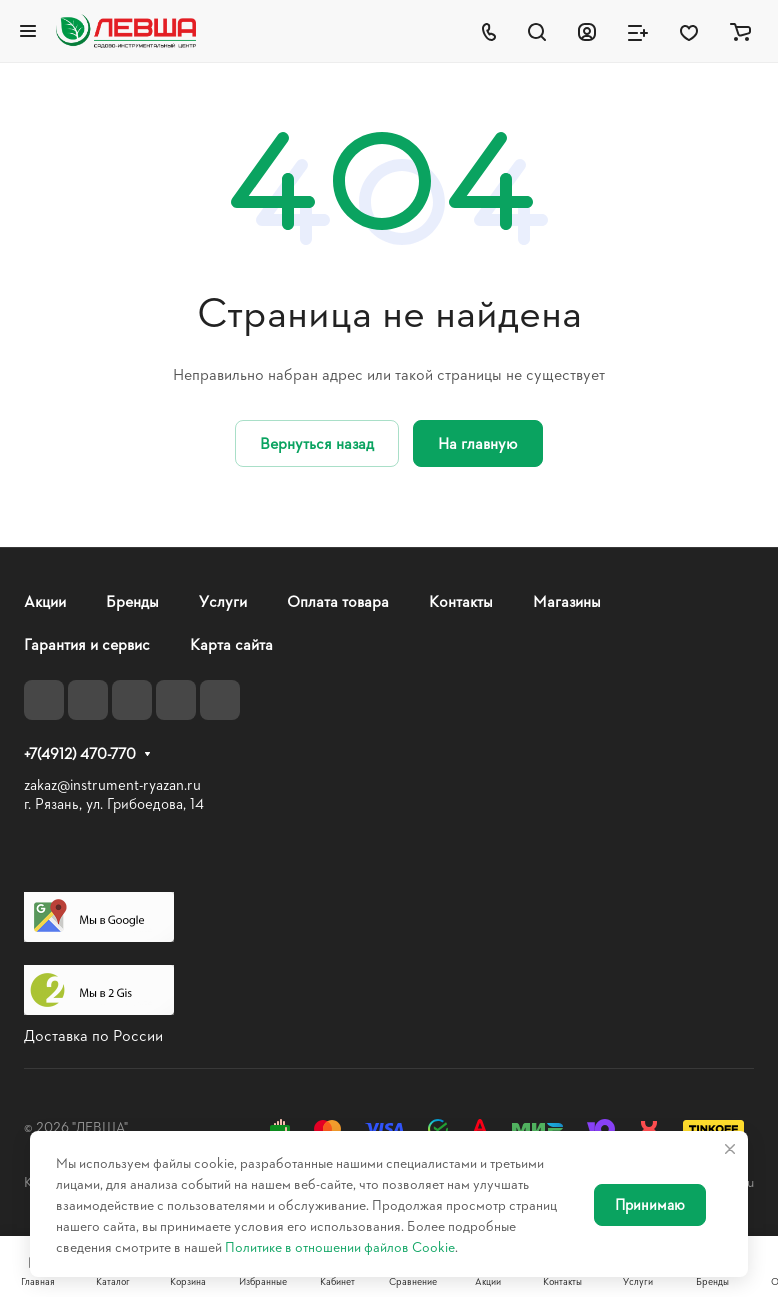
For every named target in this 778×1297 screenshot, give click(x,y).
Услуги (223, 600)
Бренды (132, 600)
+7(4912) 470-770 (80, 754)
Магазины (567, 600)
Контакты (461, 600)
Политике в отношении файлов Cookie (340, 1246)
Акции (45, 600)
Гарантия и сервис (87, 643)
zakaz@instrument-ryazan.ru (112, 784)
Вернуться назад (317, 442)
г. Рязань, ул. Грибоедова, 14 (114, 803)
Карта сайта (231, 643)
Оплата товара (338, 600)
